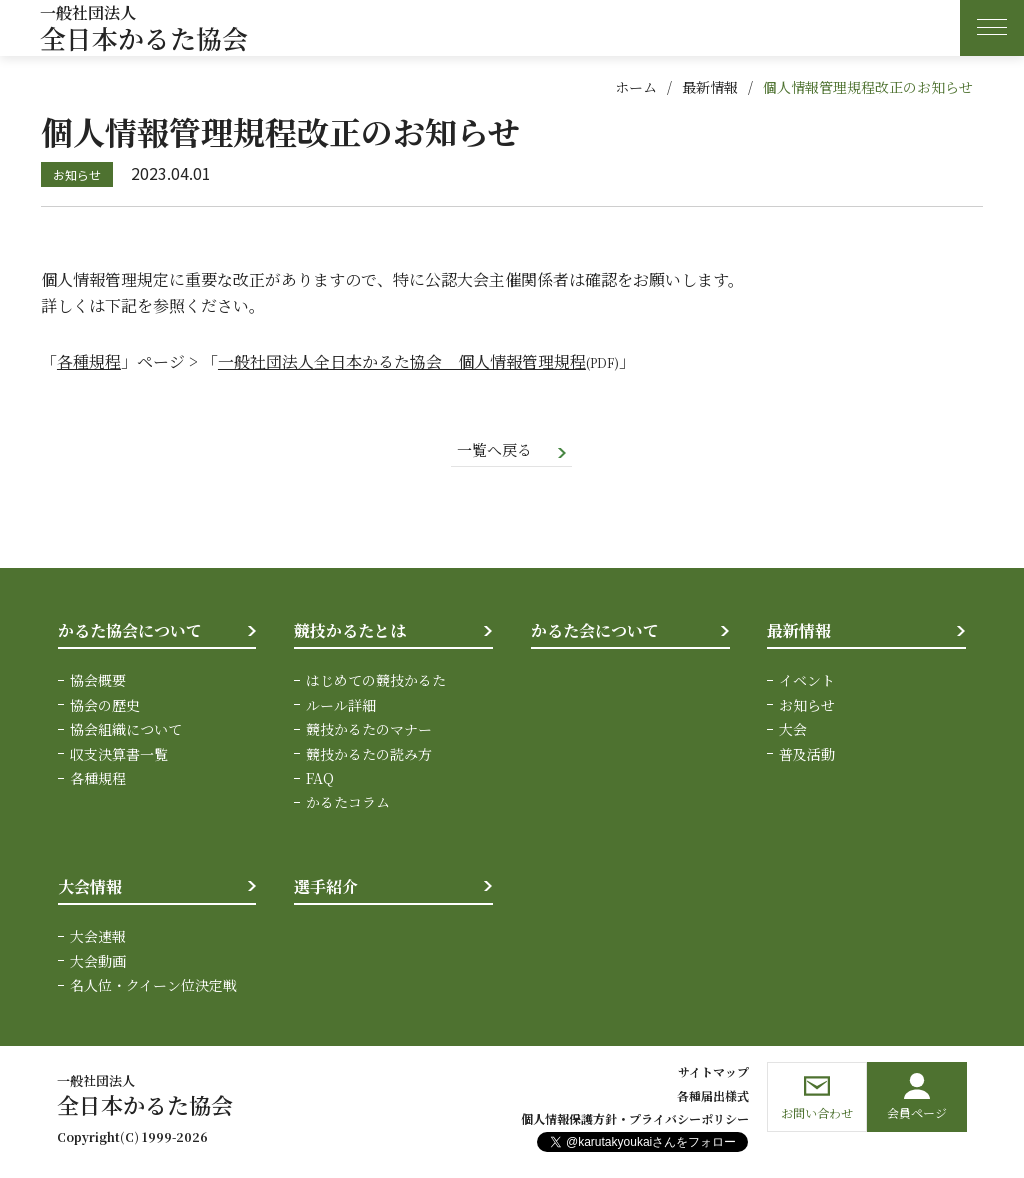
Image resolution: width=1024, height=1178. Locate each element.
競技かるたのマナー (369, 731)
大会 (793, 731)
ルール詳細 (341, 706)
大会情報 (90, 887)
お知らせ (807, 706)
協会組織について (126, 731)
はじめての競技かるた (376, 682)
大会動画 (98, 962)
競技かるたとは (350, 631)
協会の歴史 (105, 706)
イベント (807, 682)
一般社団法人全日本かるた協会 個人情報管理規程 (402, 361)
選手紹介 (326, 887)
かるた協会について (130, 631)
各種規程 (89, 361)
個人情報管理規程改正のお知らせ (868, 87)
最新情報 (710, 87)
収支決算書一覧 (119, 755)
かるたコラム (348, 804)
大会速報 (98, 938)
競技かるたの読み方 (369, 755)
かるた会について (595, 631)
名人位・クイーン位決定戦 (153, 987)
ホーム (636, 87)
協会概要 (98, 682)
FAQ (320, 780)
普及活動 (807, 755)
